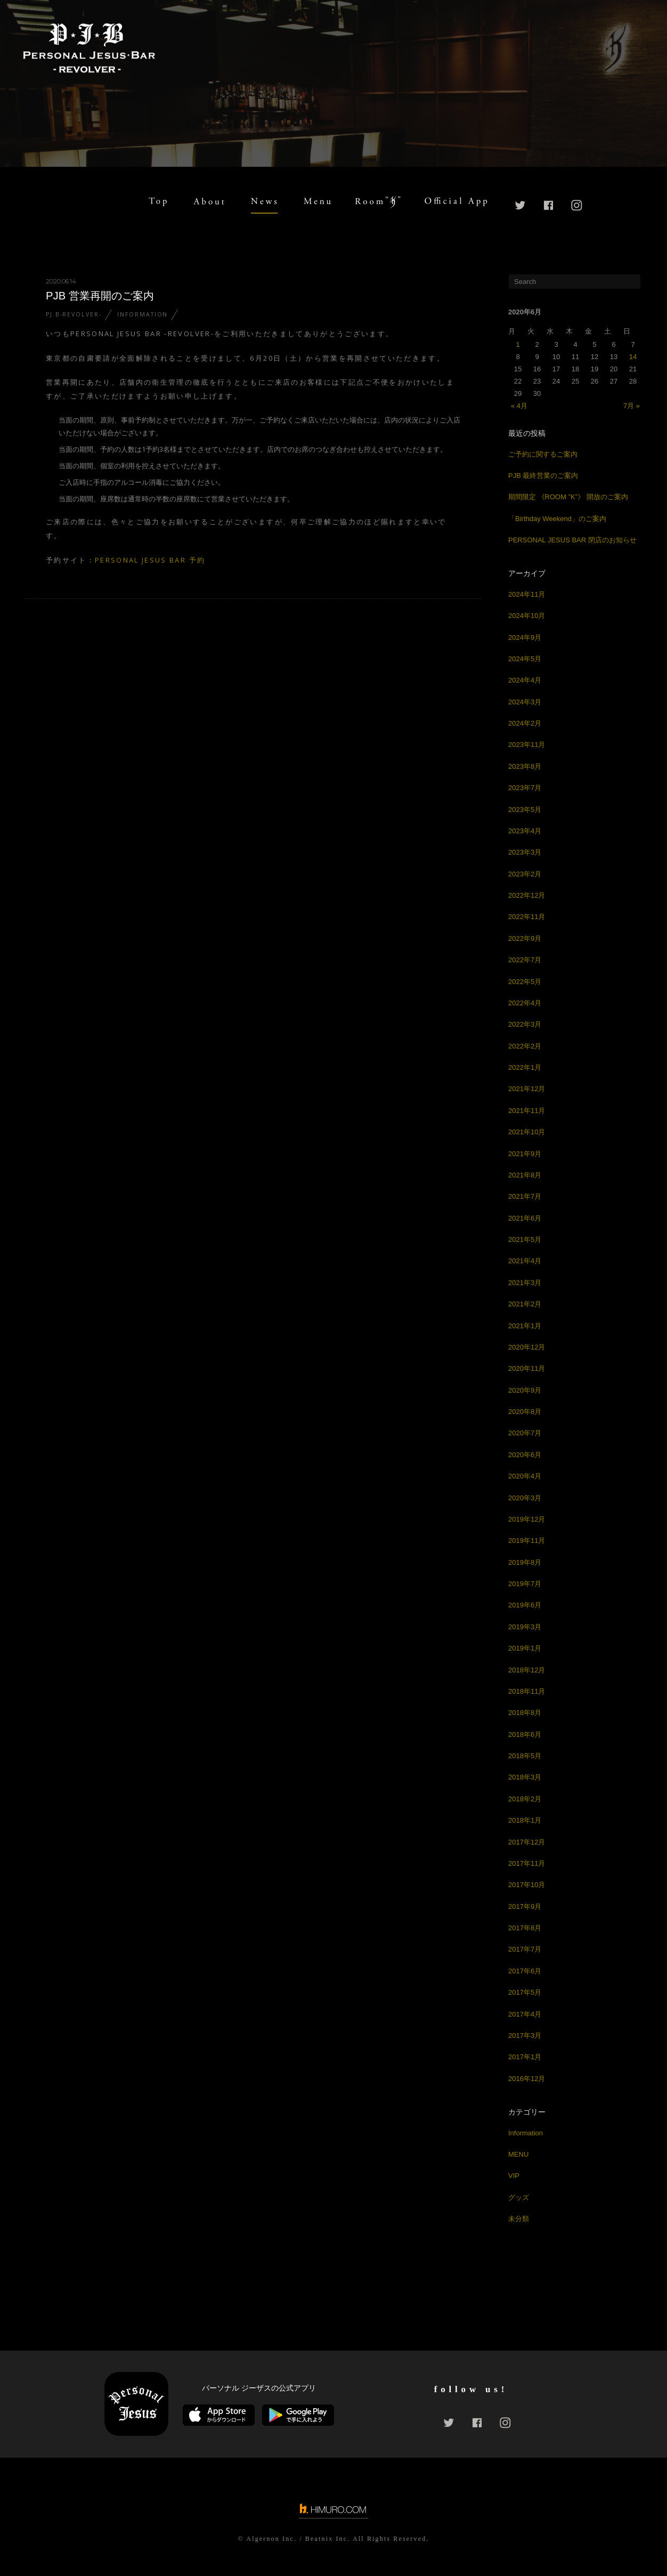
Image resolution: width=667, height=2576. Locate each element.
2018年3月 (524, 1777)
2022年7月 (524, 960)
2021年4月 (524, 1261)
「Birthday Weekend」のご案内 (557, 519)
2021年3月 (524, 1283)
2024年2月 (524, 723)
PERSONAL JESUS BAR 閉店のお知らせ (572, 540)
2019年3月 (524, 1627)
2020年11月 (526, 1368)
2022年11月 (526, 917)
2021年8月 (524, 1175)
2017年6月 (524, 1971)
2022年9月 (524, 938)
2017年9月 (524, 1907)
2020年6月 (524, 1455)
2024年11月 (526, 594)
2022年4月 (524, 1003)
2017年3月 (524, 2035)
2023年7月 (524, 788)
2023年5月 (524, 810)
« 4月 (519, 406)
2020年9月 (524, 1390)
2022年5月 (524, 982)
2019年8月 (524, 1562)
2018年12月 (526, 1670)
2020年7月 (524, 1433)
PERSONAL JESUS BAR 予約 (150, 560)
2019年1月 (524, 1648)
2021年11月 (526, 1111)
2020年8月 (524, 1412)
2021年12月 (526, 1089)
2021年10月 (526, 1132)
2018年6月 (524, 1734)
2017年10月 (526, 1885)
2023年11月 (526, 745)
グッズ (518, 2197)
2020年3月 (524, 1498)
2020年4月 (524, 1476)
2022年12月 (526, 895)
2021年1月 (524, 1326)
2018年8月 (524, 1713)
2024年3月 (524, 702)
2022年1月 (524, 1067)
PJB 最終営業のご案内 (543, 476)
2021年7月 (524, 1196)
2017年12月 (526, 1842)
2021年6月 (524, 1218)
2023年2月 (524, 874)
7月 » (631, 406)
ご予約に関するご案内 (542, 454)
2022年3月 (524, 1024)
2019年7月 (524, 1584)
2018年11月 (526, 1691)
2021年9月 (524, 1154)
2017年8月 (524, 1928)
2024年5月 (524, 659)
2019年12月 (526, 1519)
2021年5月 (524, 1240)
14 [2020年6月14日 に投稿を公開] (633, 357)
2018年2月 (524, 1799)
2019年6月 (524, 1605)
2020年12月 (526, 1347)
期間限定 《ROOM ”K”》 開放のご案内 (568, 497)
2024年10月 (526, 616)
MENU (518, 2154)
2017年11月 (526, 1863)
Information (142, 314)
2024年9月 (524, 637)
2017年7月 (524, 1949)
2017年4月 (524, 2014)
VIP (513, 2176)
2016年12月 (526, 2079)
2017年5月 (524, 1992)
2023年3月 (524, 852)
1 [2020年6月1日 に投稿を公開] (517, 344)
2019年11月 (526, 1541)
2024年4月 (524, 680)
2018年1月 (524, 1820)
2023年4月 (524, 831)
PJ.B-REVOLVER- (74, 314)
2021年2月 (524, 1304)
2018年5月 (524, 1756)
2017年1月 (524, 2057)
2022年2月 (524, 1046)
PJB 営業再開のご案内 (100, 296)
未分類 (518, 2219)
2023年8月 (524, 766)
